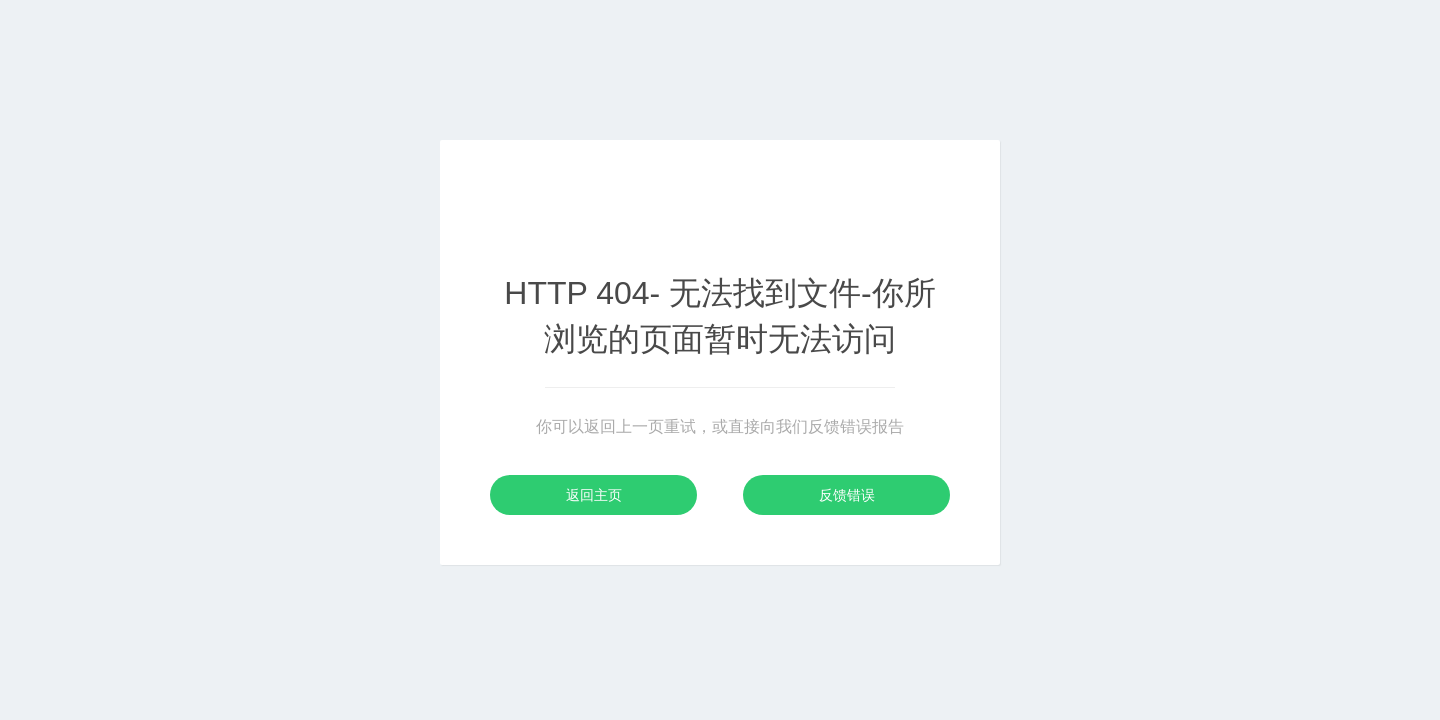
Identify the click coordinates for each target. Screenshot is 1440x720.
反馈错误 (847, 495)
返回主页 (594, 495)
